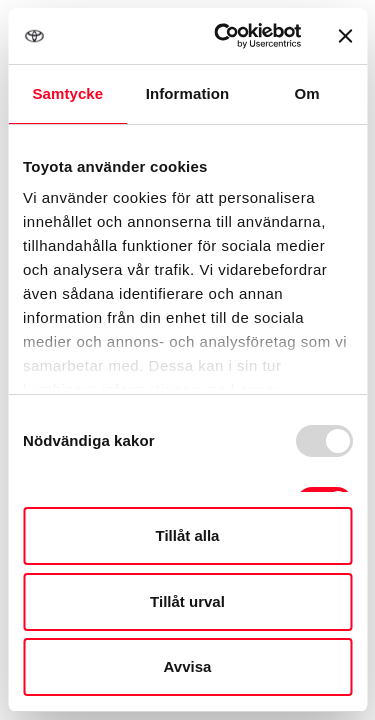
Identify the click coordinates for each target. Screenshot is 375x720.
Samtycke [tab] (67, 93)
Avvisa (188, 666)
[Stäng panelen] (345, 36)
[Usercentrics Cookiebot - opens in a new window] (223, 36)
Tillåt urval (187, 601)
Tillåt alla (188, 535)
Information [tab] (188, 93)
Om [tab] (307, 93)
